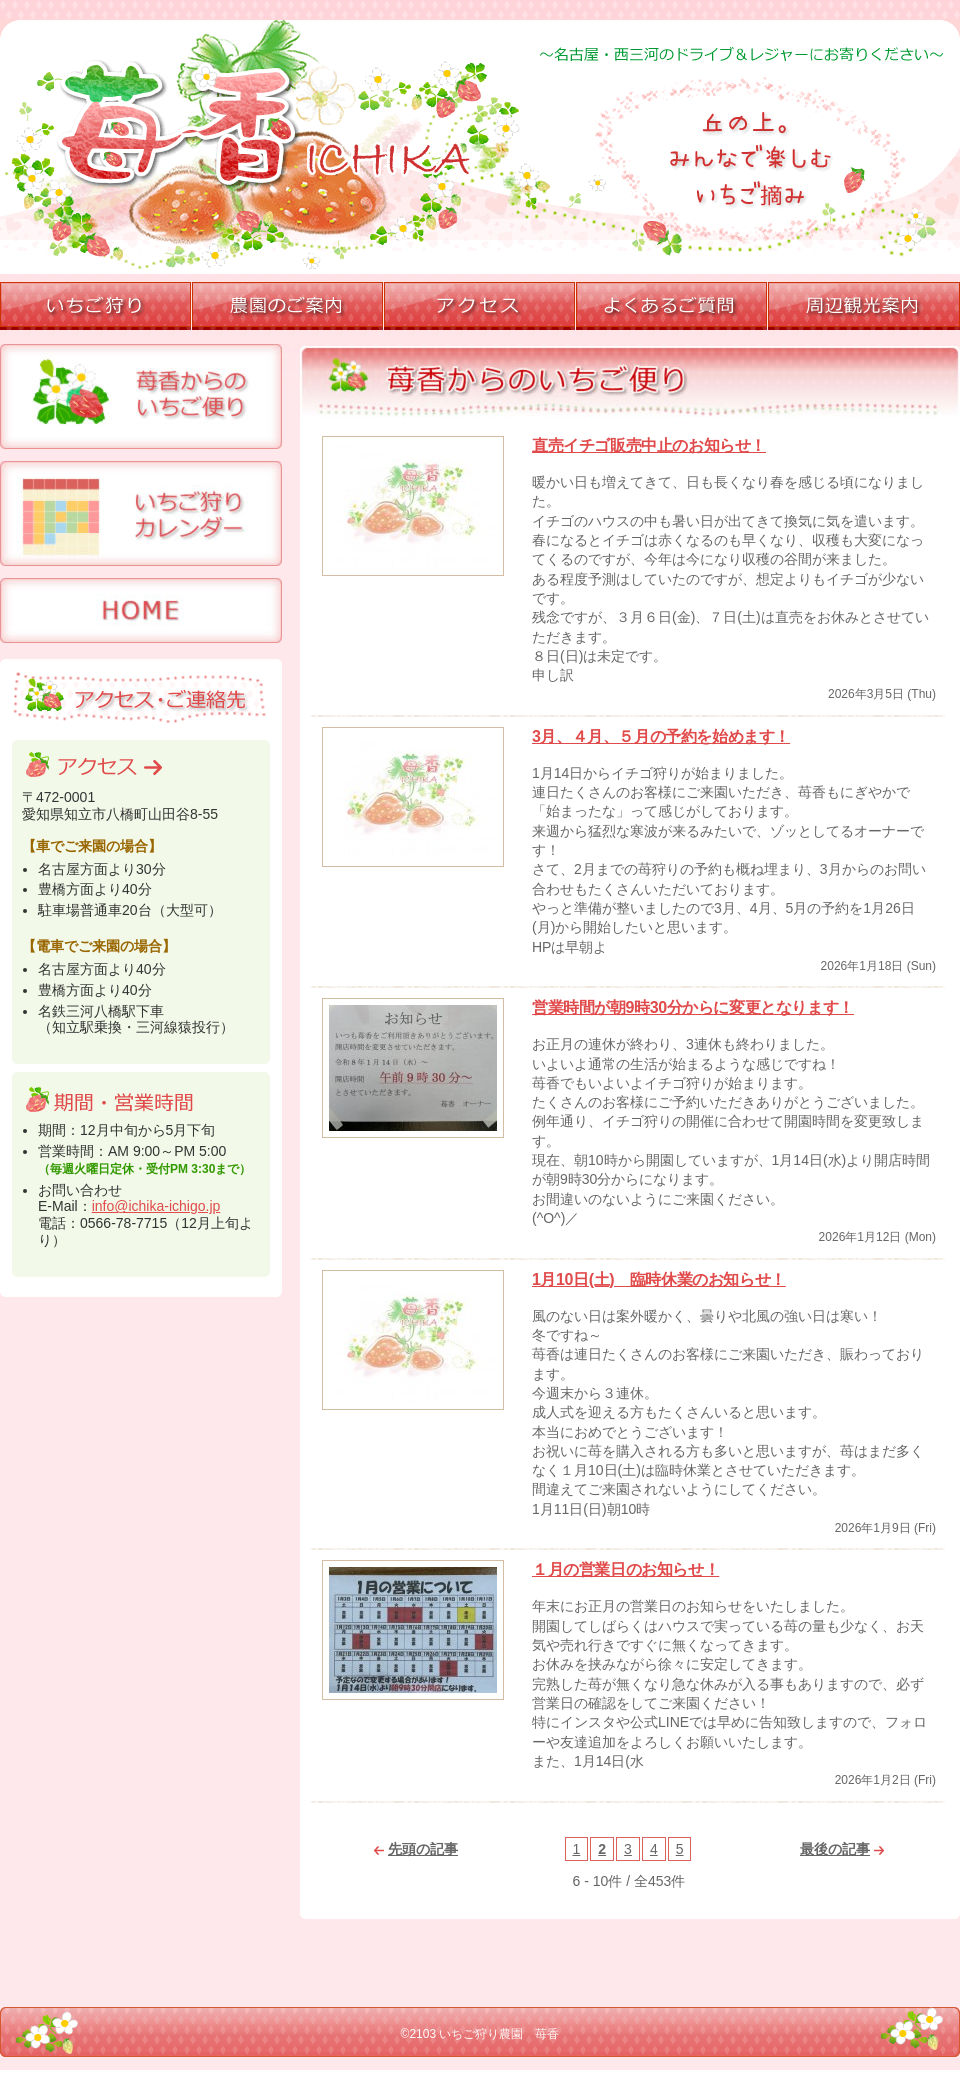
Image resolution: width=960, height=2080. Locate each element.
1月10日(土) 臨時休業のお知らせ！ (659, 1279)
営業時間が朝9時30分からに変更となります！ (693, 1007)
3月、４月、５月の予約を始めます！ (661, 736)
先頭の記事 (416, 1849)
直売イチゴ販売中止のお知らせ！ (649, 445)
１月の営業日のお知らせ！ (625, 1569)
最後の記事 (842, 1849)
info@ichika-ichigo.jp (156, 1206)
